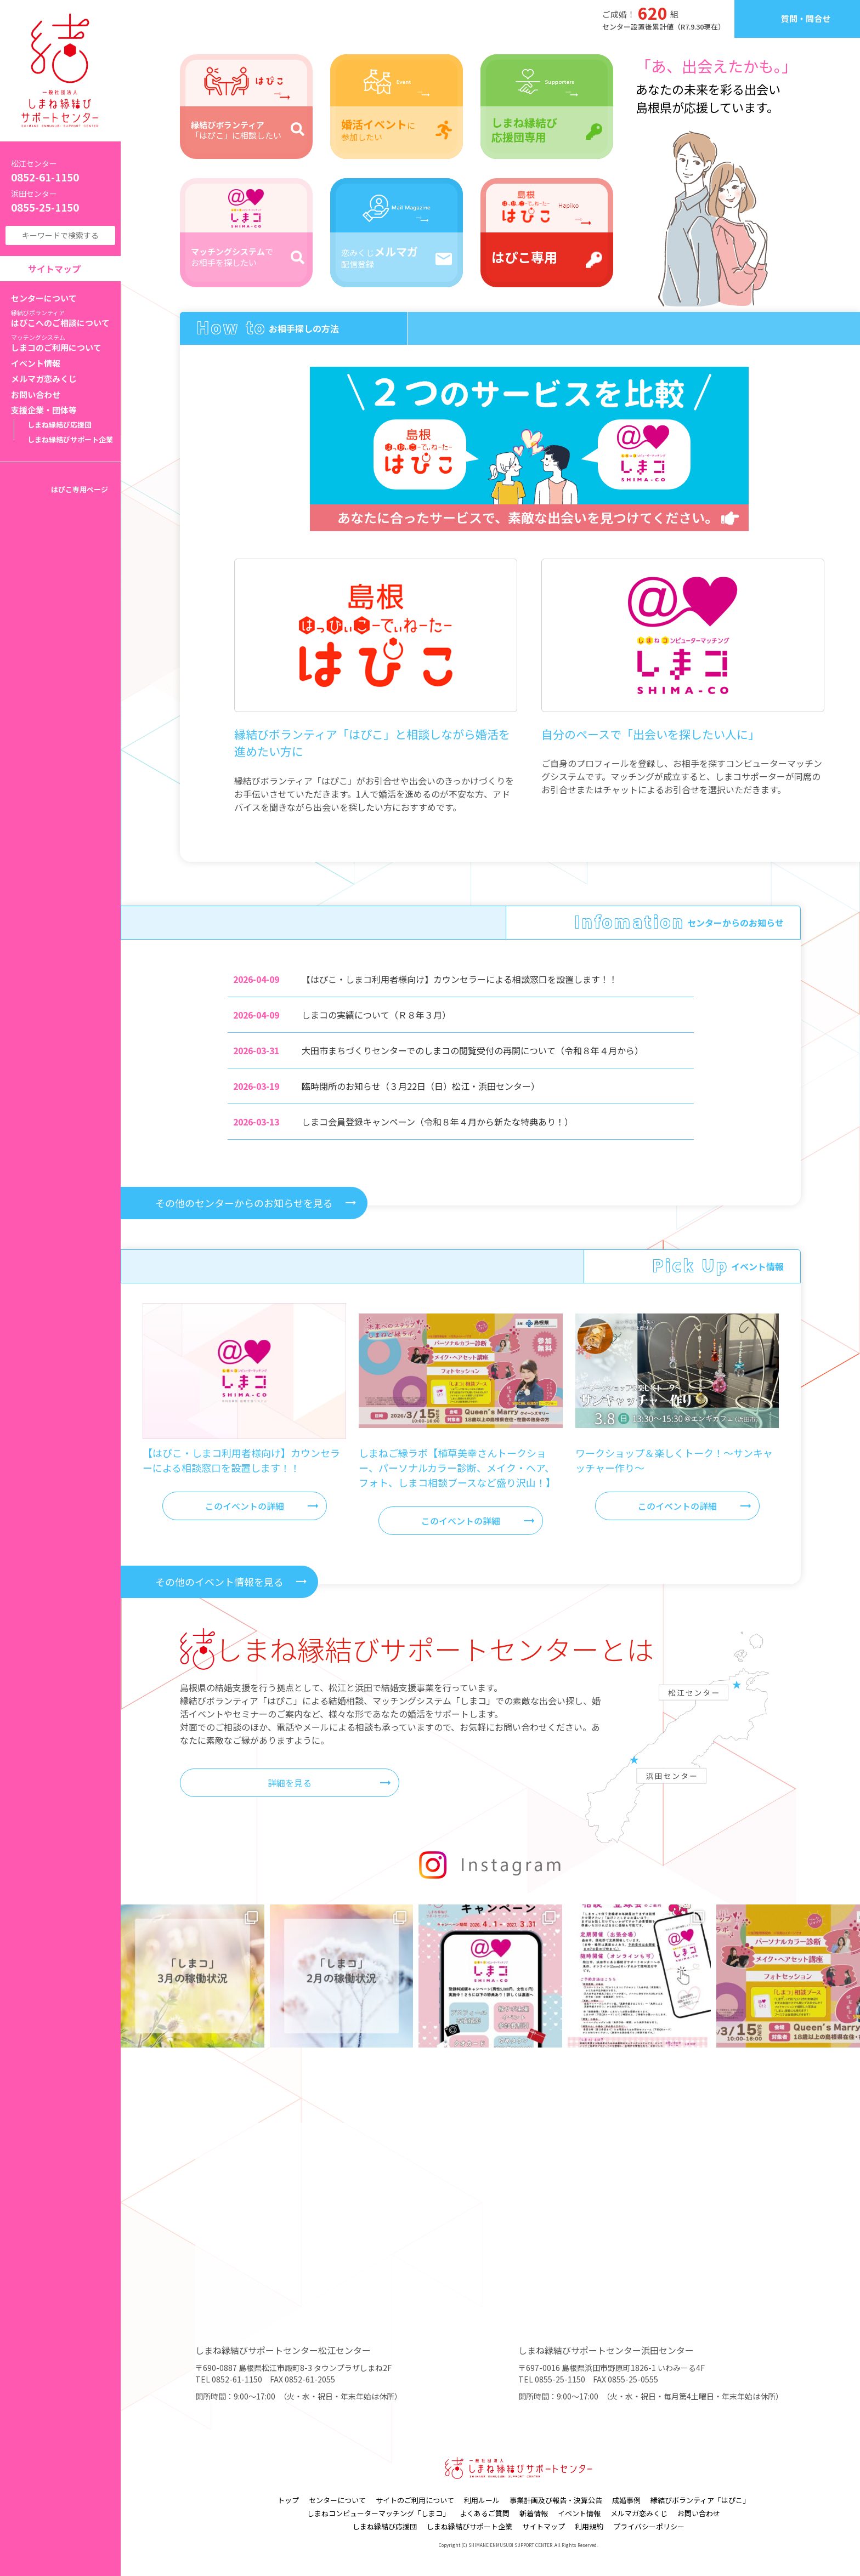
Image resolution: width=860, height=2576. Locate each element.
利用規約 (589, 2526)
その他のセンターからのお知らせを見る (244, 1203)
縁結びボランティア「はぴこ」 (700, 2500)
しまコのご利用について (66, 343)
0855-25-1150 (60, 201)
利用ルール (482, 2500)
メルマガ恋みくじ (44, 378)
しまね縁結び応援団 (59, 424)
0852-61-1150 (60, 171)
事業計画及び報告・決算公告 (556, 2500)
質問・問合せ (805, 18)
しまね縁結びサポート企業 (70, 439)
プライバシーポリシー (648, 2526)
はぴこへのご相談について (66, 318)
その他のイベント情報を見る (219, 1581)
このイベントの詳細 (244, 1505)
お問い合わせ (35, 394)
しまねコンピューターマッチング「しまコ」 (378, 2513)
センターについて (44, 298)
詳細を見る (290, 1782)
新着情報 (533, 2513)
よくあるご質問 (485, 2513)
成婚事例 (626, 2500)
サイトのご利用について (415, 2500)
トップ (288, 2500)
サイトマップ (54, 268)
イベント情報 (35, 363)
